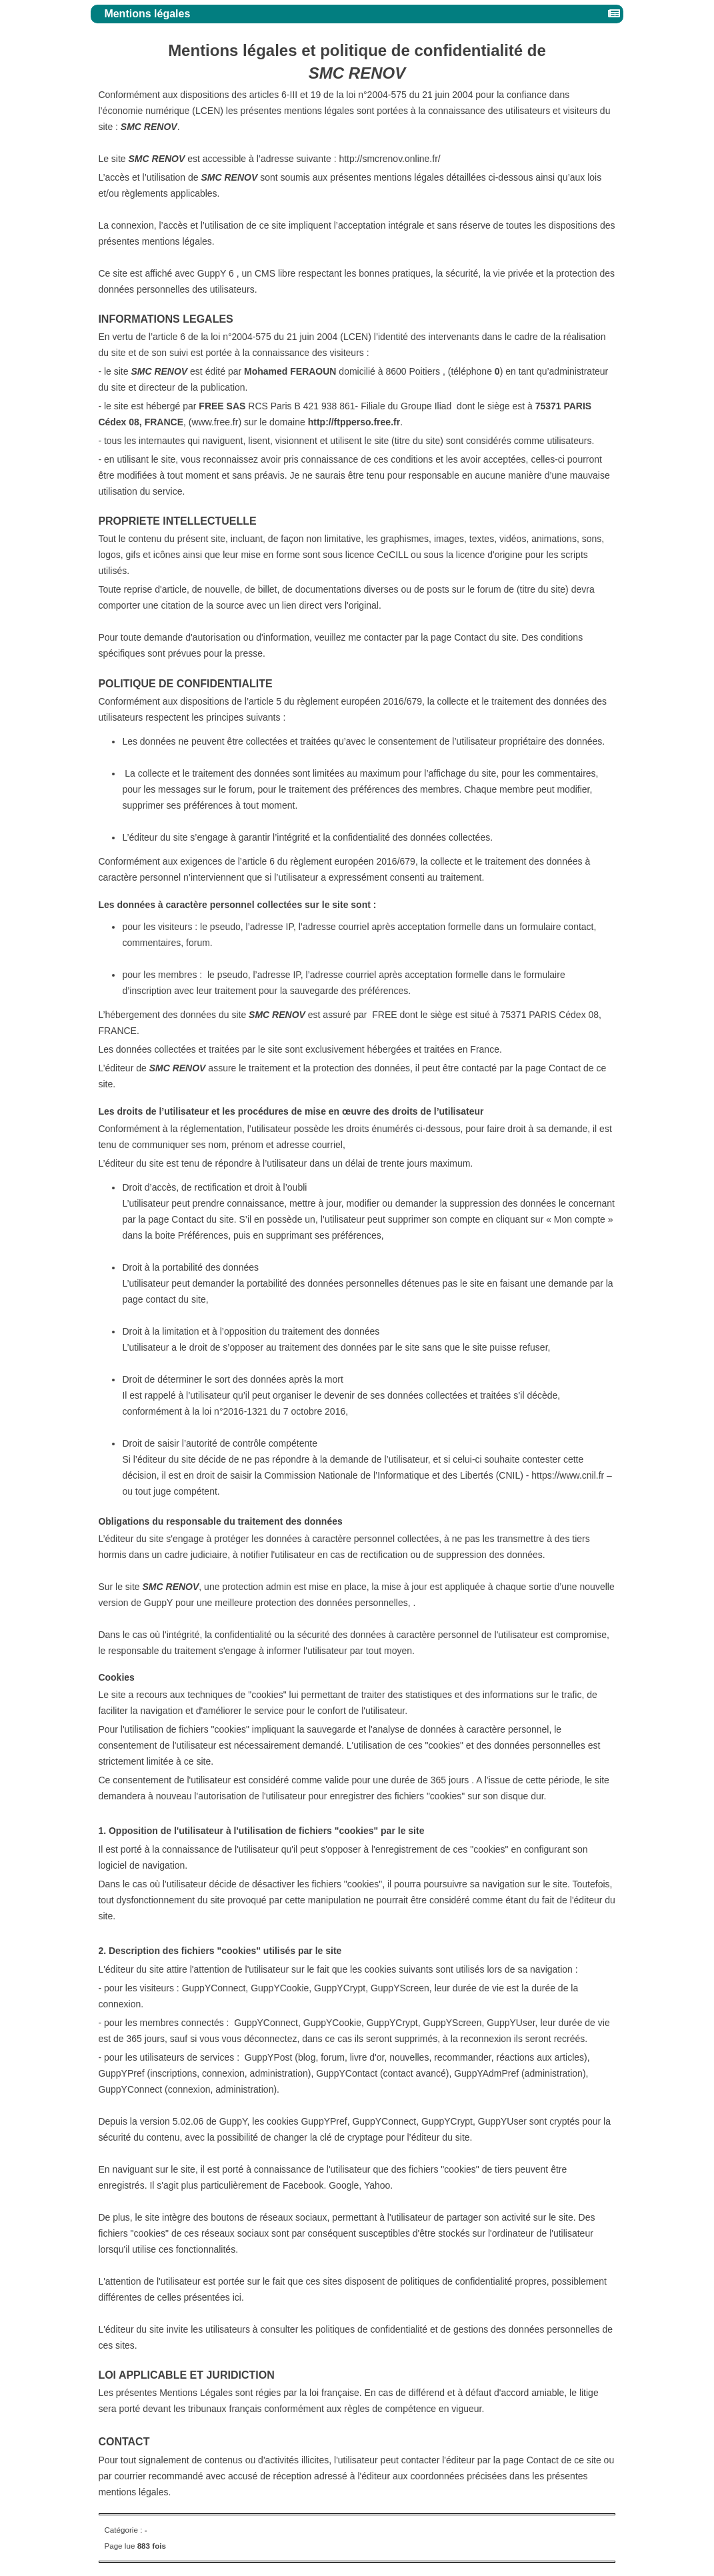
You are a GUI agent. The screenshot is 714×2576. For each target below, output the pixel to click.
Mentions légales (148, 13)
